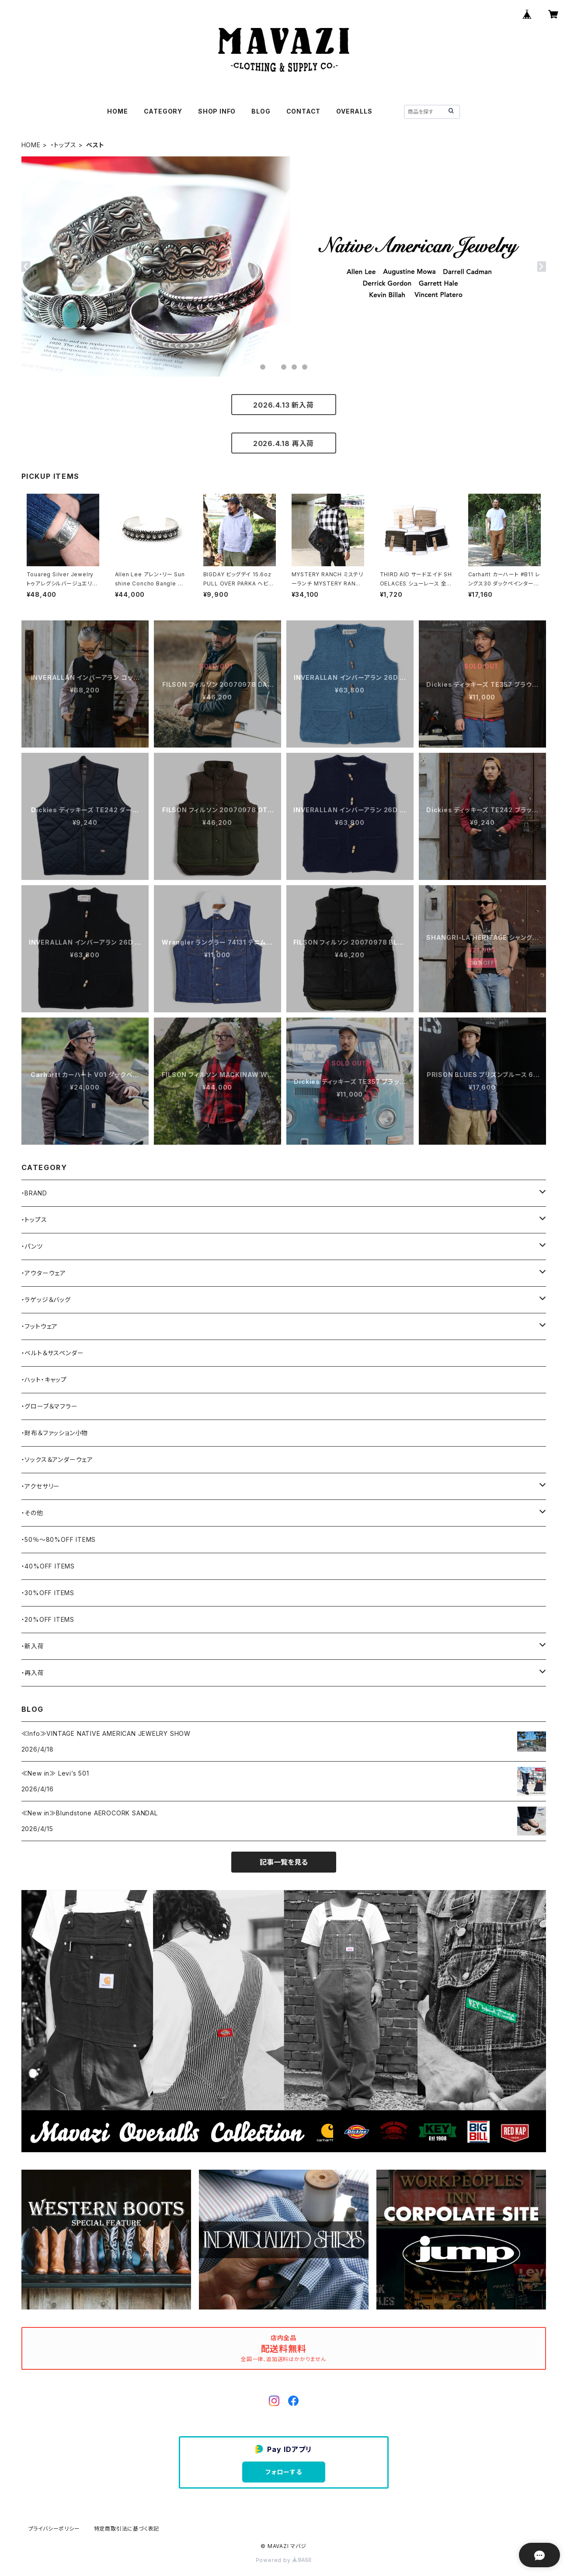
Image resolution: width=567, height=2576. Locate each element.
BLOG (260, 111)
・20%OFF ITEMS (47, 1619)
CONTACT (303, 111)
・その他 (32, 1513)
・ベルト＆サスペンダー (52, 1353)
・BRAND (34, 1193)
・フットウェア (39, 1326)
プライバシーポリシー (54, 2528)
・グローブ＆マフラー (49, 1406)
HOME (117, 111)
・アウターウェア (43, 1273)
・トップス (64, 145)
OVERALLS (354, 111)
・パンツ (32, 1246)
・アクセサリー (40, 1486)
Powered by (284, 2560)
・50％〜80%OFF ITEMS (58, 1539)
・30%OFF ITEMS (47, 1592)
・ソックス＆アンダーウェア (57, 1459)
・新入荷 (32, 1646)
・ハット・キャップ (44, 1379)
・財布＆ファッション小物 (54, 1433)
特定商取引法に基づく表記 (127, 2528)
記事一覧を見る (284, 1862)
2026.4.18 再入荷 (283, 443)
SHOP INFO (217, 111)
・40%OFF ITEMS (48, 1566)
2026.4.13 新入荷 (283, 405)
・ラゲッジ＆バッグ (46, 1299)
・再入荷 (32, 1672)
